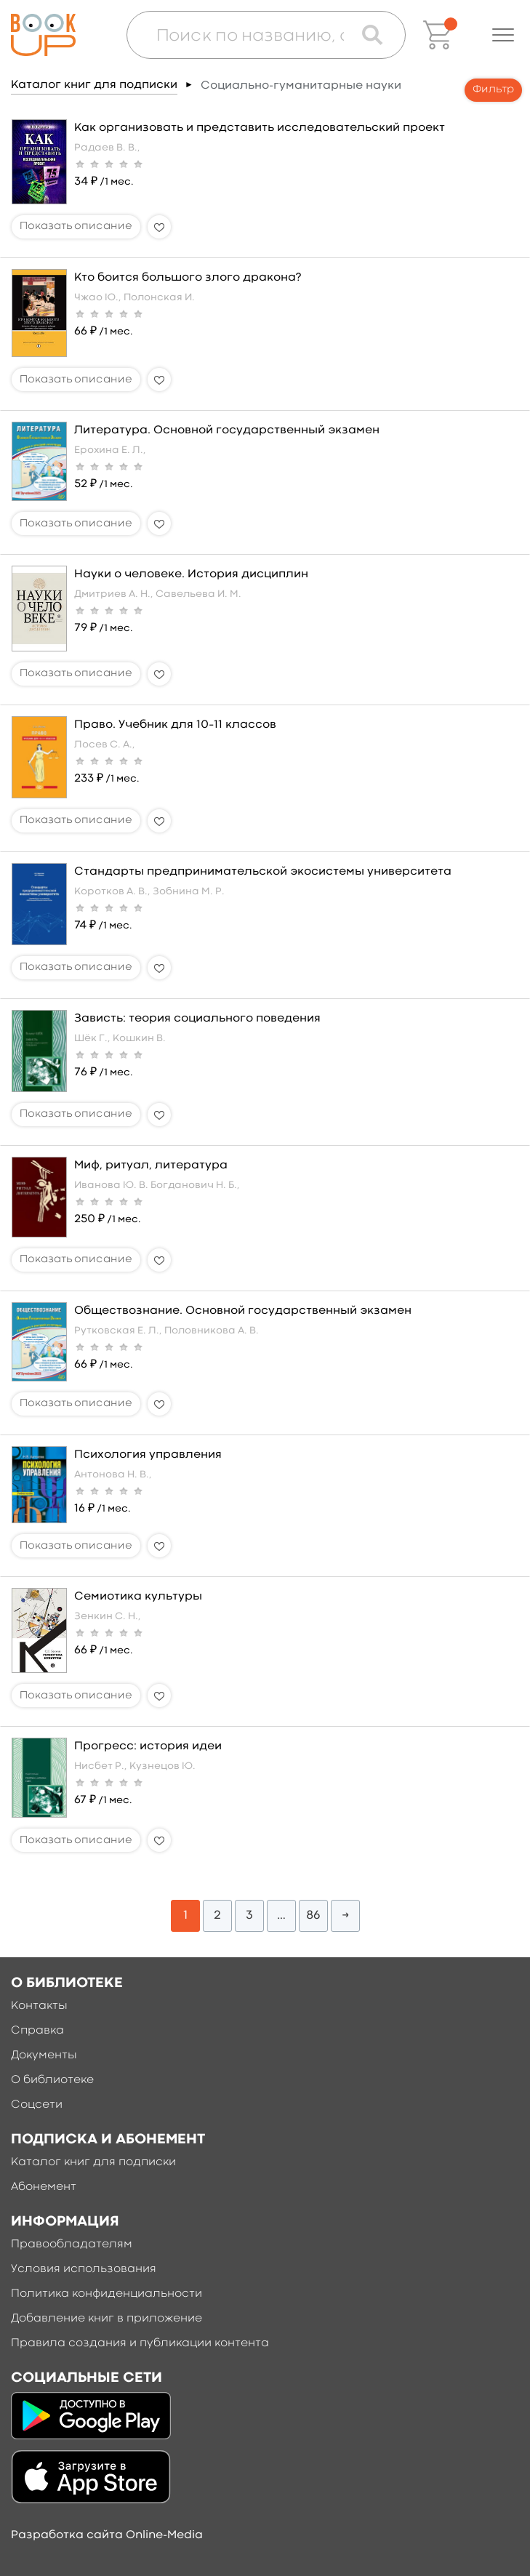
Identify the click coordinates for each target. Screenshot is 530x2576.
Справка (37, 2031)
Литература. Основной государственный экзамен (227, 430)
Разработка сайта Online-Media (107, 2535)
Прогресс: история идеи (148, 1746)
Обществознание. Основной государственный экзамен (242, 1311)
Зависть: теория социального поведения (197, 1019)
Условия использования (83, 2269)
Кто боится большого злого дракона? (187, 278)
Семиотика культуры (138, 1597)
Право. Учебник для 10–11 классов (175, 725)
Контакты (39, 2006)
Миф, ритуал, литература (151, 1165)
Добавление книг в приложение (106, 2319)
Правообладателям (71, 2244)
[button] (503, 35)
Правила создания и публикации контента (140, 2343)
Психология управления (148, 1455)
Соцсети (37, 2105)
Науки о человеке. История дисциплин (191, 574)
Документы (44, 2055)
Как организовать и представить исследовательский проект (259, 128)
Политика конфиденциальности (106, 2294)
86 (313, 1915)
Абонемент (43, 2187)
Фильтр (493, 90)
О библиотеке (52, 2080)
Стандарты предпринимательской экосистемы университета (262, 872)
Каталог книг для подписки (94, 85)
